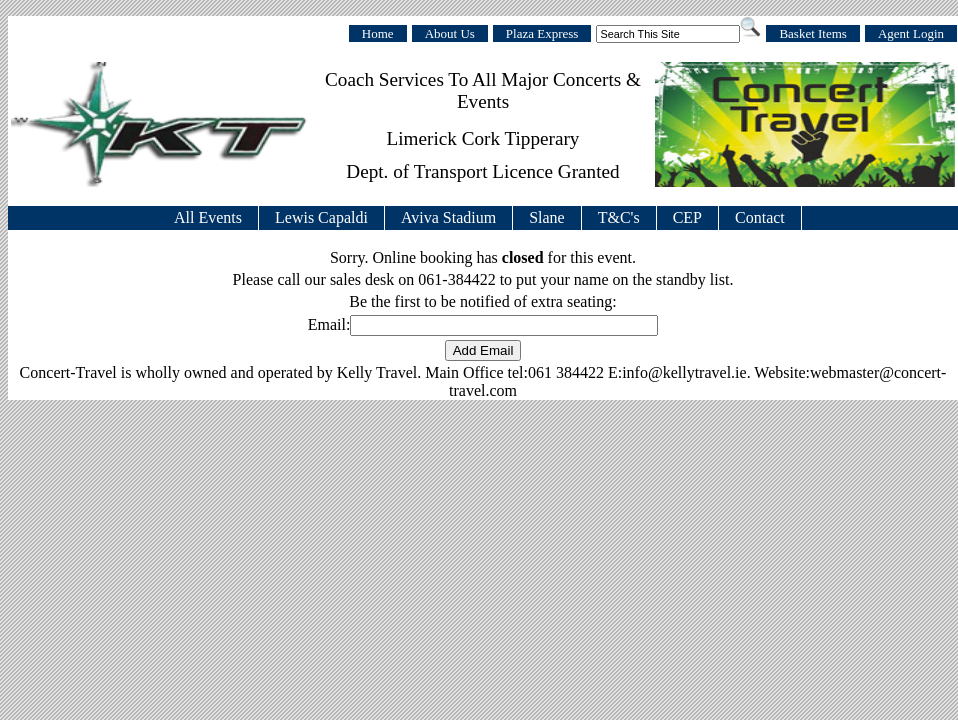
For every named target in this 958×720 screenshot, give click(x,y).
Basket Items (813, 33)
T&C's (619, 217)
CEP (687, 217)
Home (378, 33)
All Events (208, 217)
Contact (760, 217)
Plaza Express (542, 33)
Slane (547, 217)
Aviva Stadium (448, 217)
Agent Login (911, 33)
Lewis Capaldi (321, 217)
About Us (450, 33)
